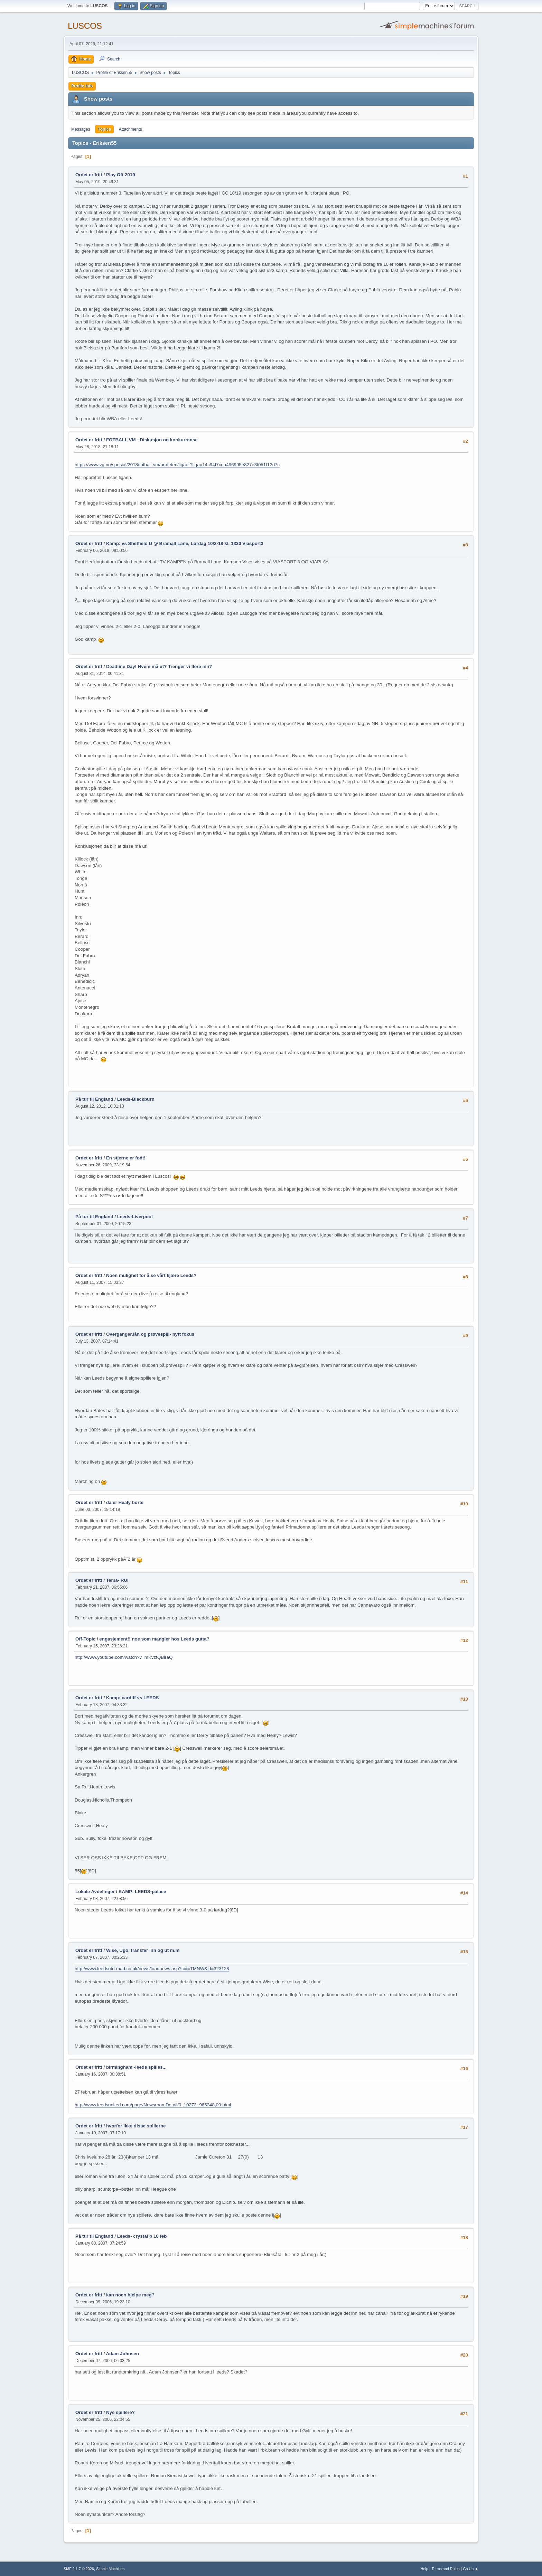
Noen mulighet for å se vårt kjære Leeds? (151, 1275)
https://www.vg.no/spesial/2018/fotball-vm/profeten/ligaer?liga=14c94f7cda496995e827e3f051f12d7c (177, 464)
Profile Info (82, 86)
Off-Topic (85, 1639)
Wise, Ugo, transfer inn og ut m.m (142, 1950)
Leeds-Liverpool (135, 1216)
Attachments (130, 129)
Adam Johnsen (122, 2353)
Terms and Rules (446, 2569)
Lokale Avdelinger (95, 1891)
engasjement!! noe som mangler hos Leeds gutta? (154, 1639)
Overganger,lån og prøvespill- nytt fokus (150, 1334)
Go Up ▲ (470, 2569)
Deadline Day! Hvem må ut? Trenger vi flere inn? (159, 666)
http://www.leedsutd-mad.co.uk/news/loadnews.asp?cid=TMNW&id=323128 (152, 1968)
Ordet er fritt (88, 174)
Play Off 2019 (120, 174)
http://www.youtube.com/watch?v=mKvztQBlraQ (123, 1657)
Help (424, 2569)
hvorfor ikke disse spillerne (136, 2125)
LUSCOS (85, 25)
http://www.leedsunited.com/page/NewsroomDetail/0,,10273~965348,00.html (153, 2104)
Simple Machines (110, 2569)
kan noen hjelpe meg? (130, 2294)
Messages (80, 129)
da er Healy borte (124, 1502)
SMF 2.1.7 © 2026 (79, 2569)
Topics (104, 129)
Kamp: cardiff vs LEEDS (132, 1697)
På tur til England (94, 1099)
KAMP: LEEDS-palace (142, 1891)
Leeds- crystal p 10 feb (142, 2236)
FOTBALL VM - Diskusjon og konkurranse (152, 439)
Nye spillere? (120, 2412)
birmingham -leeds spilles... (136, 2067)
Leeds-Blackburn (136, 1099)
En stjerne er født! (126, 1157)
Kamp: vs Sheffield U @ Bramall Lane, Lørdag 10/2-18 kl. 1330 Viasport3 (184, 543)
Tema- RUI (117, 1580)
